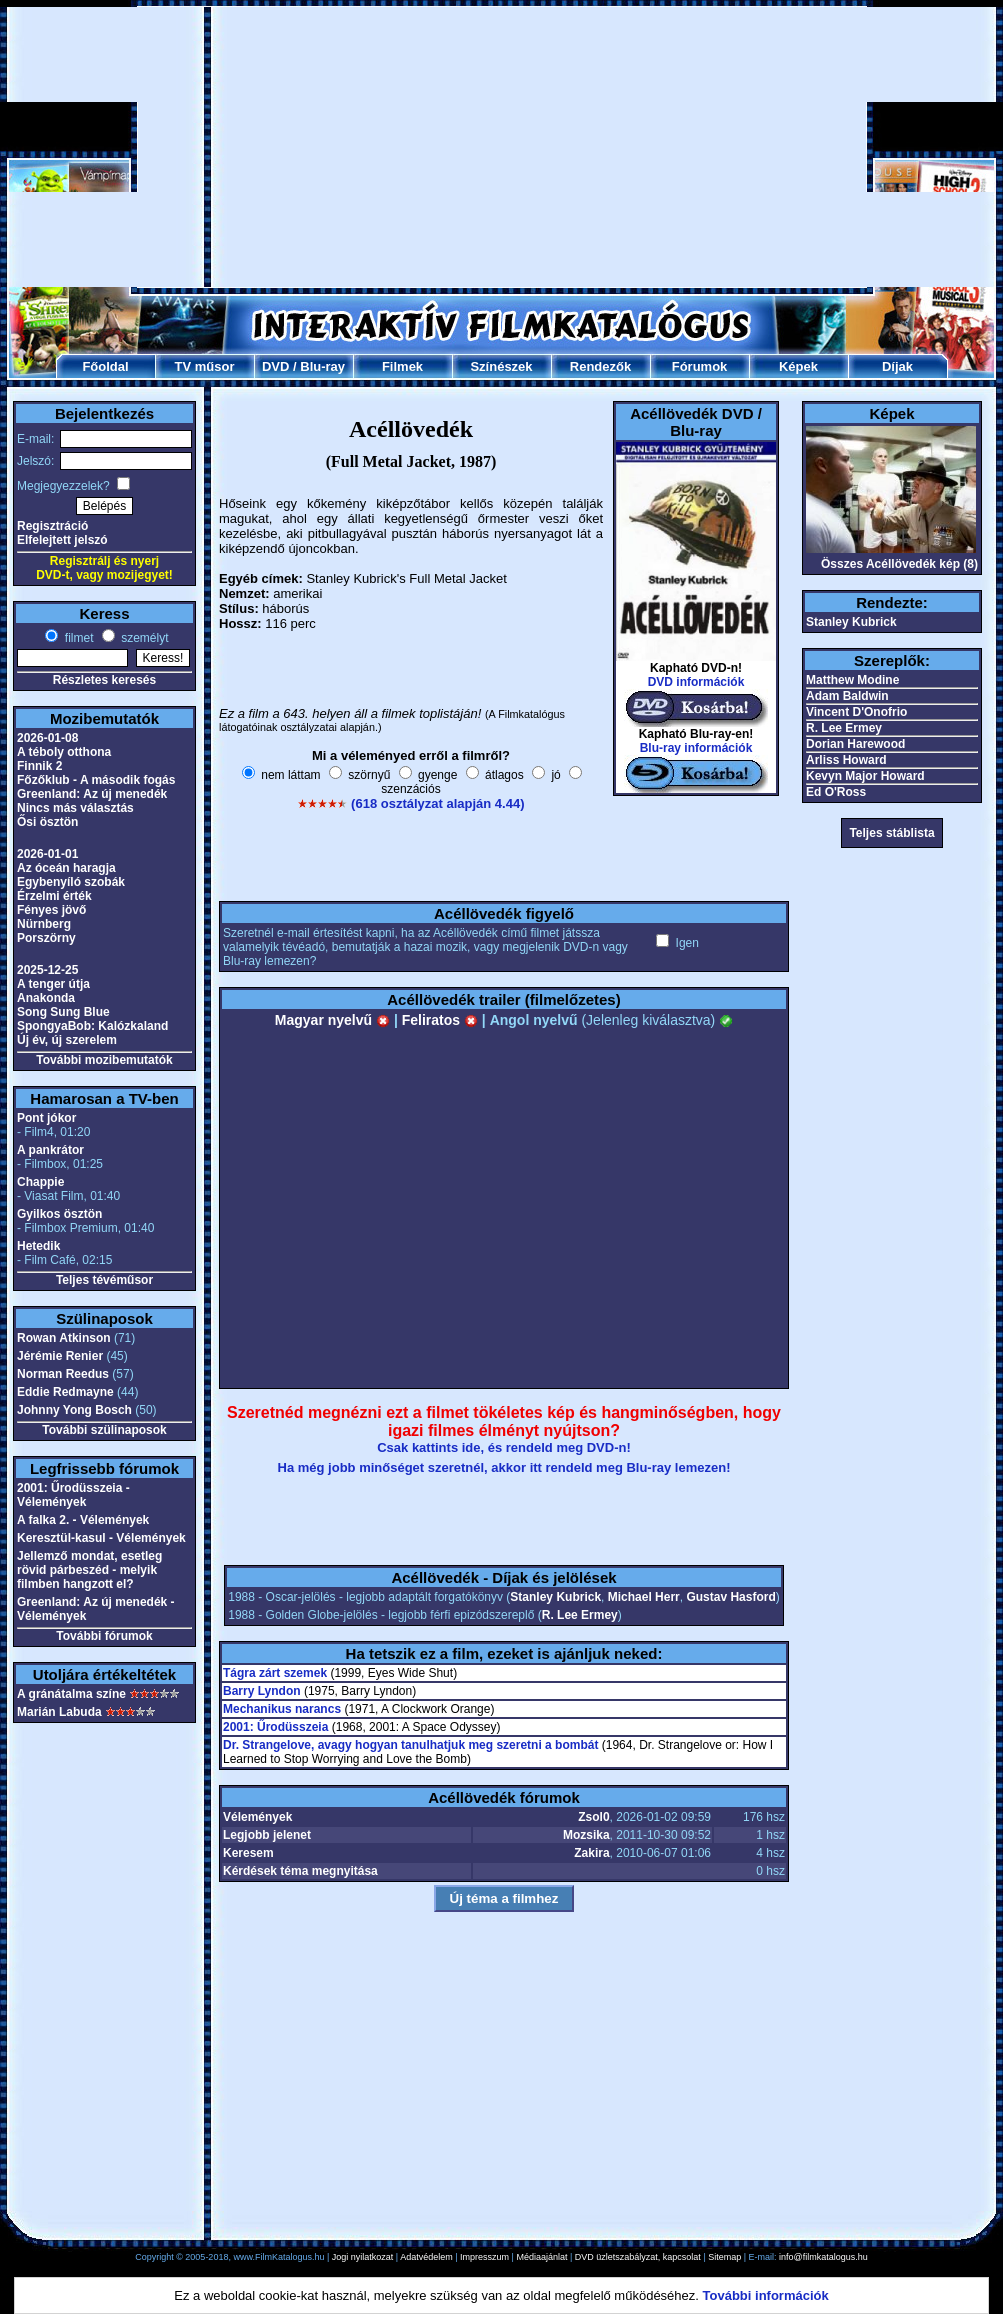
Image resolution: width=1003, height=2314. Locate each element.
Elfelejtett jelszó (62, 540)
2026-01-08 (47, 738)
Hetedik (38, 1246)
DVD (275, 366)
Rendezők (600, 366)
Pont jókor (46, 1118)
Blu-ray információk (696, 748)
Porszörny (46, 938)
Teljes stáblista (891, 833)
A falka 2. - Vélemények (83, 1520)
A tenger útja (53, 984)
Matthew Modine (852, 680)
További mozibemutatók (104, 1060)
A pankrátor (50, 1150)
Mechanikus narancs (282, 1709)
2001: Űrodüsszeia (275, 1727)
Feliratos (440, 1020)
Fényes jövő (51, 910)
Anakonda (46, 998)
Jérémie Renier (60, 1356)
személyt (143, 638)
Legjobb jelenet (267, 1835)
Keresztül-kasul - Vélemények (101, 1538)
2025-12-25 (47, 970)
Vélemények (257, 1817)
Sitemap (724, 2257)
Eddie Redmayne (65, 1392)
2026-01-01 (47, 854)
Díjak (897, 366)
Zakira (591, 1853)
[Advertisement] (453, 147)
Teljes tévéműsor (104, 1280)
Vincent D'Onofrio (856, 712)
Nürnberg (44, 924)
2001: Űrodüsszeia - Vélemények (73, 1495)
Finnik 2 (39, 766)
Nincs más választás (75, 808)
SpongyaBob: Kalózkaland (92, 1026)
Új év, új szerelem (67, 1040)
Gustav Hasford (730, 1597)
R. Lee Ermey (580, 1615)
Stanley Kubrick (555, 1597)
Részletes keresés (104, 680)
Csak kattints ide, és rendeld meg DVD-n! (504, 1447)
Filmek (402, 366)
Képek (798, 366)
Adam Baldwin (847, 696)
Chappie (40, 1182)
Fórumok (700, 366)
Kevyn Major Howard (865, 776)
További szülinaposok (104, 1430)
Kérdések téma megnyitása (300, 1871)
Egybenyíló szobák (71, 882)
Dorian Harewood (855, 744)
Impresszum (484, 2257)
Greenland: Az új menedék (92, 794)
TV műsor (205, 366)
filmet (77, 638)
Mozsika (586, 1835)
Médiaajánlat (541, 2257)
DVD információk (696, 682)
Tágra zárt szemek (275, 1673)
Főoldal (105, 366)
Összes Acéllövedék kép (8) (899, 564)
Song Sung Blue (63, 1012)
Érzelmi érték (54, 896)
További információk (766, 2295)
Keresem (248, 1853)
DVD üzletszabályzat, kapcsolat (638, 2257)
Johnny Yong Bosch (74, 1410)
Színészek (501, 366)
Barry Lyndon (262, 1691)
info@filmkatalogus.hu (823, 2257)
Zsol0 (593, 1817)
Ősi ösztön (47, 822)
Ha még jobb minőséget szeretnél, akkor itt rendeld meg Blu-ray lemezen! (504, 1467)
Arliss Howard (846, 760)
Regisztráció (52, 526)
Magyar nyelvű (332, 1020)
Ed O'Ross (836, 792)
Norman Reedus (63, 1374)
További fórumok (104, 1636)
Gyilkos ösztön (59, 1214)
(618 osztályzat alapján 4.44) (437, 803)
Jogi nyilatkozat (363, 2257)
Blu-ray (322, 366)
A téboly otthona (64, 752)
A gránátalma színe (71, 1694)
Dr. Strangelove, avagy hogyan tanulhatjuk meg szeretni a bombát (410, 1745)
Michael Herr (644, 1597)
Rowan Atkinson (64, 1338)
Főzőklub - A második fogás (96, 780)
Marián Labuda (59, 1712)
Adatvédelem (426, 2257)
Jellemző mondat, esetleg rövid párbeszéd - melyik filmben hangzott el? (89, 1570)
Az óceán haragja (66, 868)
